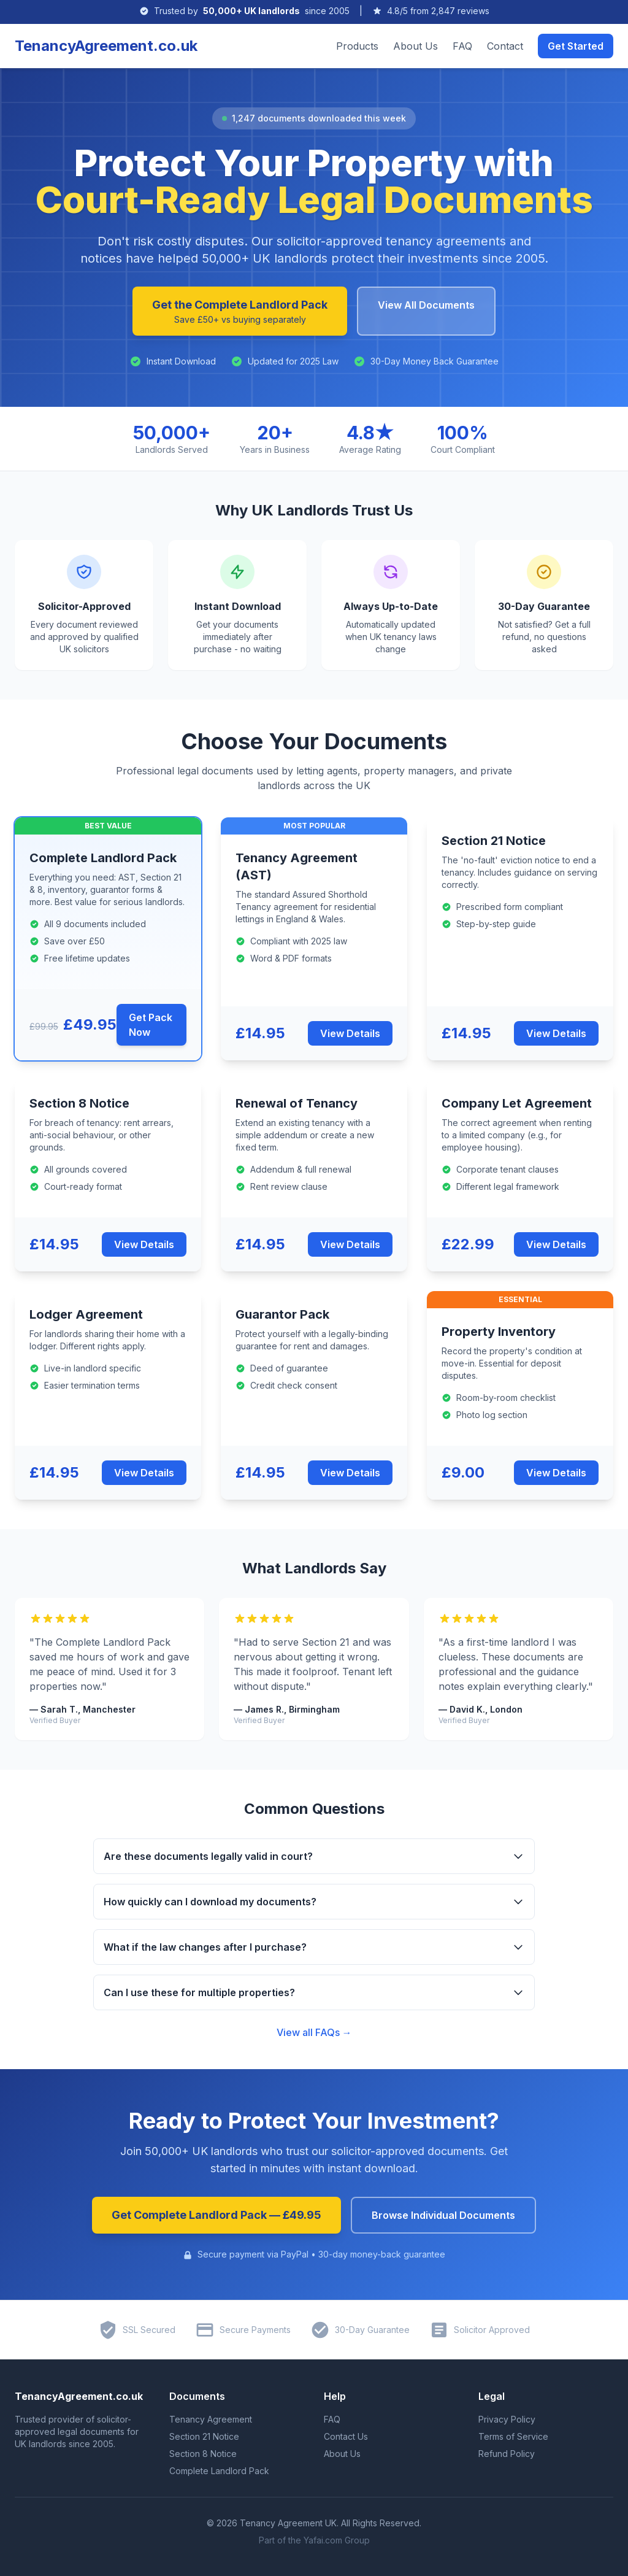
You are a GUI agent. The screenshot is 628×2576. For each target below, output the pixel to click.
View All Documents (426, 305)
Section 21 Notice (204, 2436)
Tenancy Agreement (210, 2419)
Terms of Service (513, 2436)
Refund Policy (506, 2453)
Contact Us (346, 2436)
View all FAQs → (314, 2032)
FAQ (462, 46)
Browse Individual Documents (443, 2215)
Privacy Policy (506, 2419)
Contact (505, 46)
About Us (415, 46)
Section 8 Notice (203, 2453)
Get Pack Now (150, 1024)
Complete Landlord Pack (219, 2471)
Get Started (575, 46)
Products (357, 46)
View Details (350, 1033)
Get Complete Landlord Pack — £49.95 (216, 2214)
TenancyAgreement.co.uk (106, 46)
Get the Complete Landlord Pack (239, 312)
